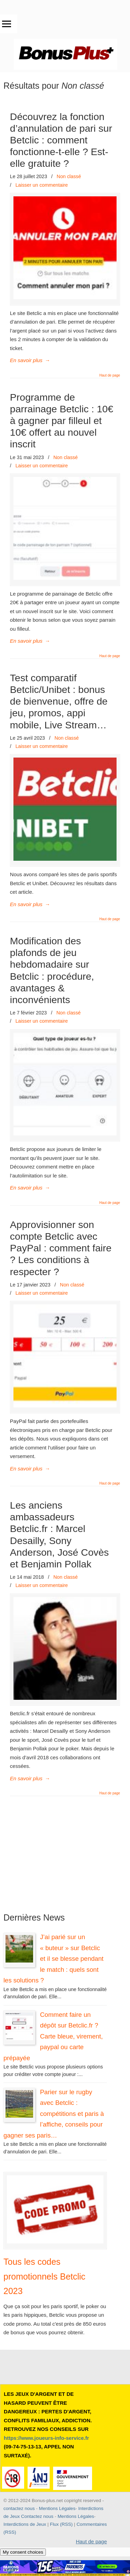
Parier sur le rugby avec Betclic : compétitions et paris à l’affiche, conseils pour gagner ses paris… (53, 2113)
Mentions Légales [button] (76, 2516)
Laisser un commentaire (42, 185)
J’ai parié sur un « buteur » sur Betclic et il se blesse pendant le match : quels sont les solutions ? (53, 1958)
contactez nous (19, 2508)
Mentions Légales (57, 2508)
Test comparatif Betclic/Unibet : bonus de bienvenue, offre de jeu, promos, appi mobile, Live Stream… (59, 701)
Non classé (69, 176)
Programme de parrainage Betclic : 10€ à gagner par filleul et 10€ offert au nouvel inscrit (61, 421)
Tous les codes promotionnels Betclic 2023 (44, 2276)
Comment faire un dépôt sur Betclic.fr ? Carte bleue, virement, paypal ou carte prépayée (53, 2036)
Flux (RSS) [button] (61, 2524)
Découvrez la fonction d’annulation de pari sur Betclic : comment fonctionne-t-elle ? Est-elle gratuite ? (61, 140)
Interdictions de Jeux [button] (24, 2524)
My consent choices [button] (23, 2552)
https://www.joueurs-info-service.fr (46, 2438)
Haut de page (109, 375)
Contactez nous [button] (37, 2516)
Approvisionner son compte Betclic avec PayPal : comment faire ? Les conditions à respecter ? (61, 1248)
